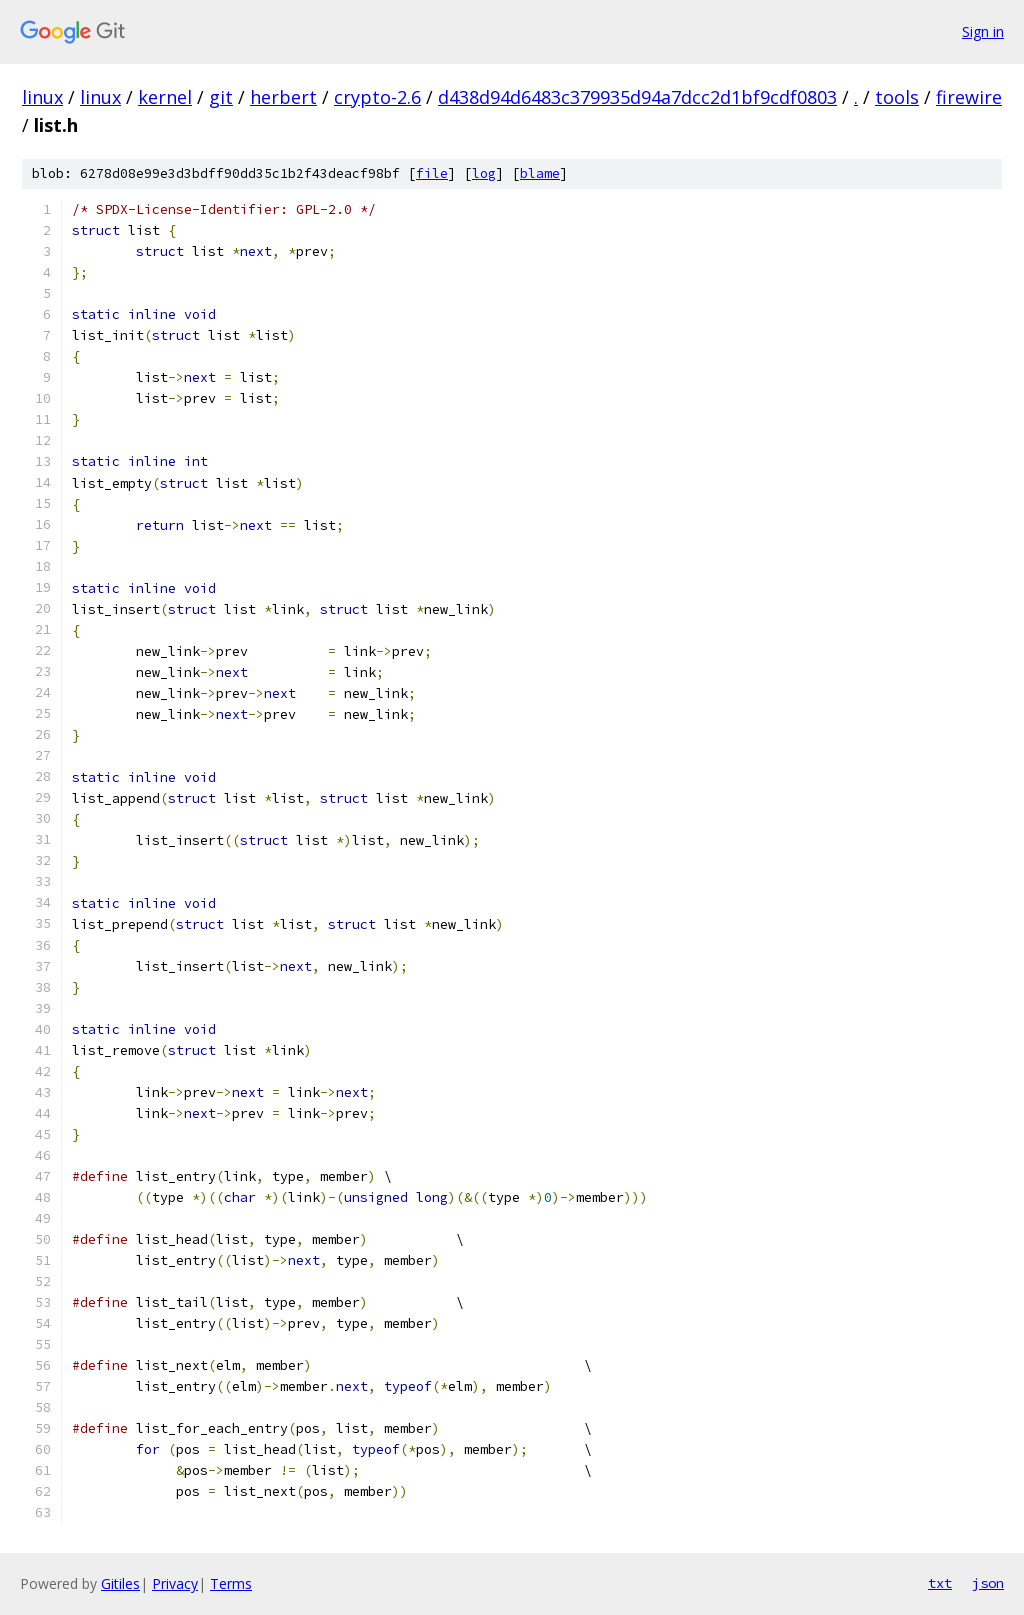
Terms (231, 1583)
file (432, 173)
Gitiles (120, 1583)
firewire (969, 97)
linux (42, 97)
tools (897, 97)
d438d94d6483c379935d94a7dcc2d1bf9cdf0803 (637, 97)
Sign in (983, 31)
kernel (165, 97)
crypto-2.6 (377, 97)
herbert (283, 97)
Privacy (175, 1583)
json (988, 1583)
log (484, 173)
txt (940, 1583)
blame (540, 173)
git (221, 97)
